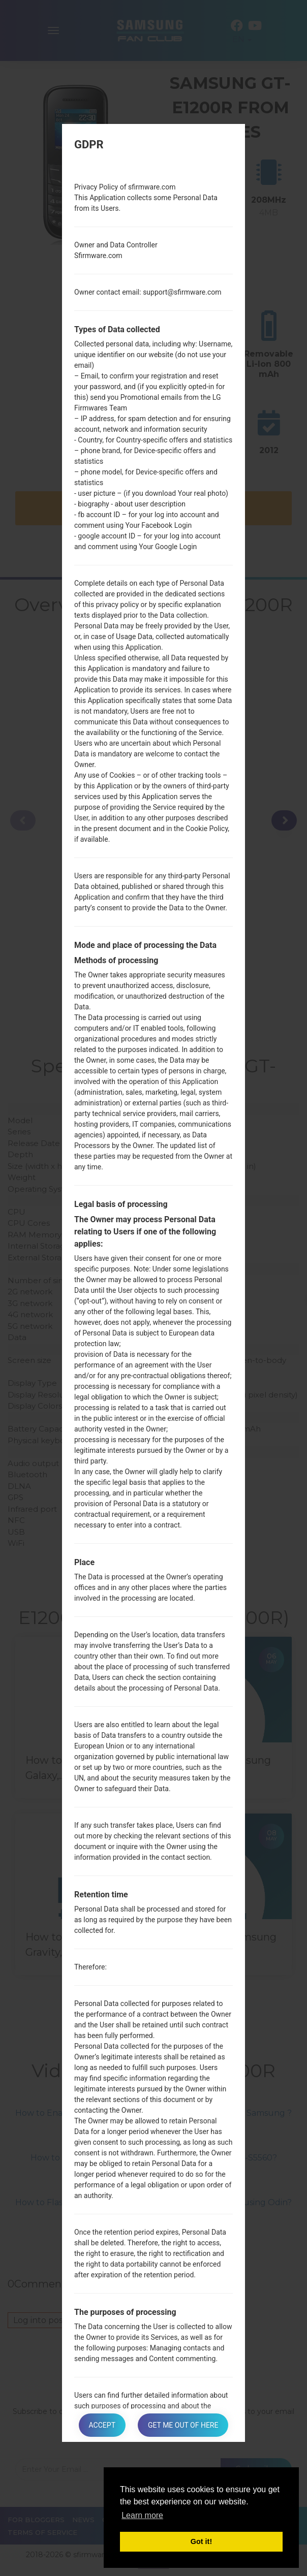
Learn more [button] (142, 2515)
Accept (102, 2425)
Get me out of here (183, 2425)
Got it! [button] (201, 2541)
